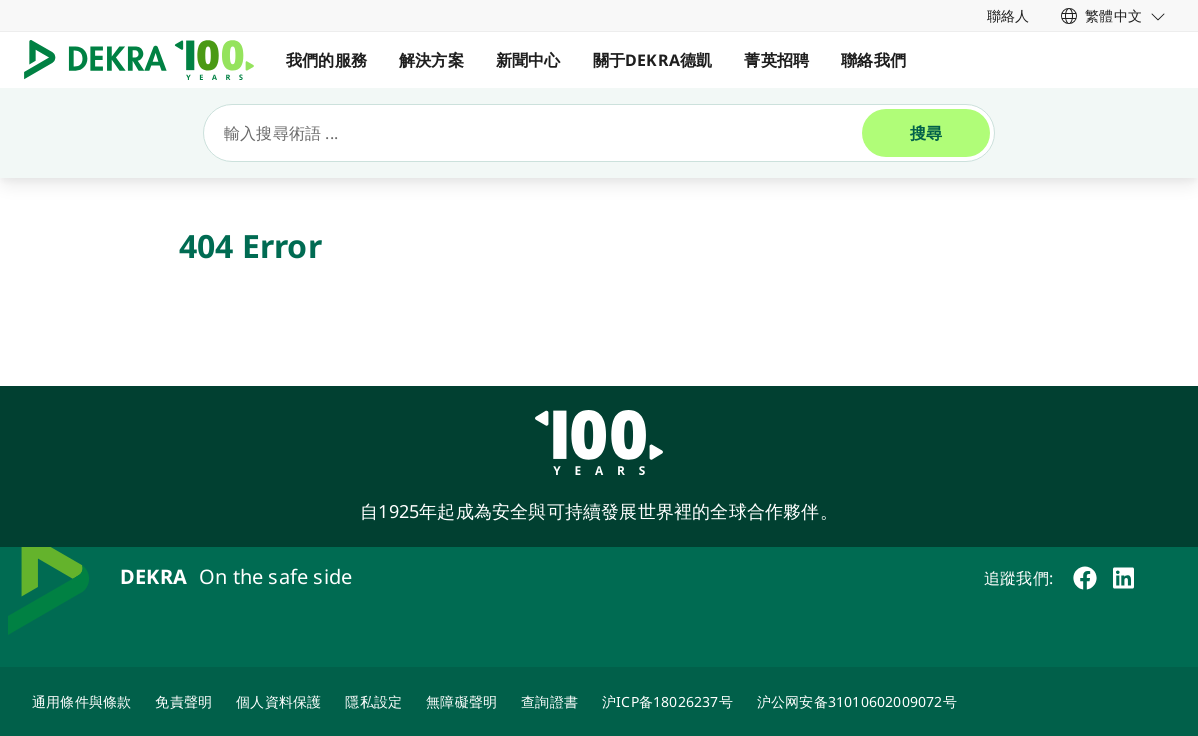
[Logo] (147, 60)
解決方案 (431, 60)
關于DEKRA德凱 (653, 60)
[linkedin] (1123, 578)
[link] (1113, 15)
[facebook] (1085, 578)
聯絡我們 (873, 60)
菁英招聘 (776, 60)
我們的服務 (326, 60)
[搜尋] (541, 133)
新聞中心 (528, 60)
